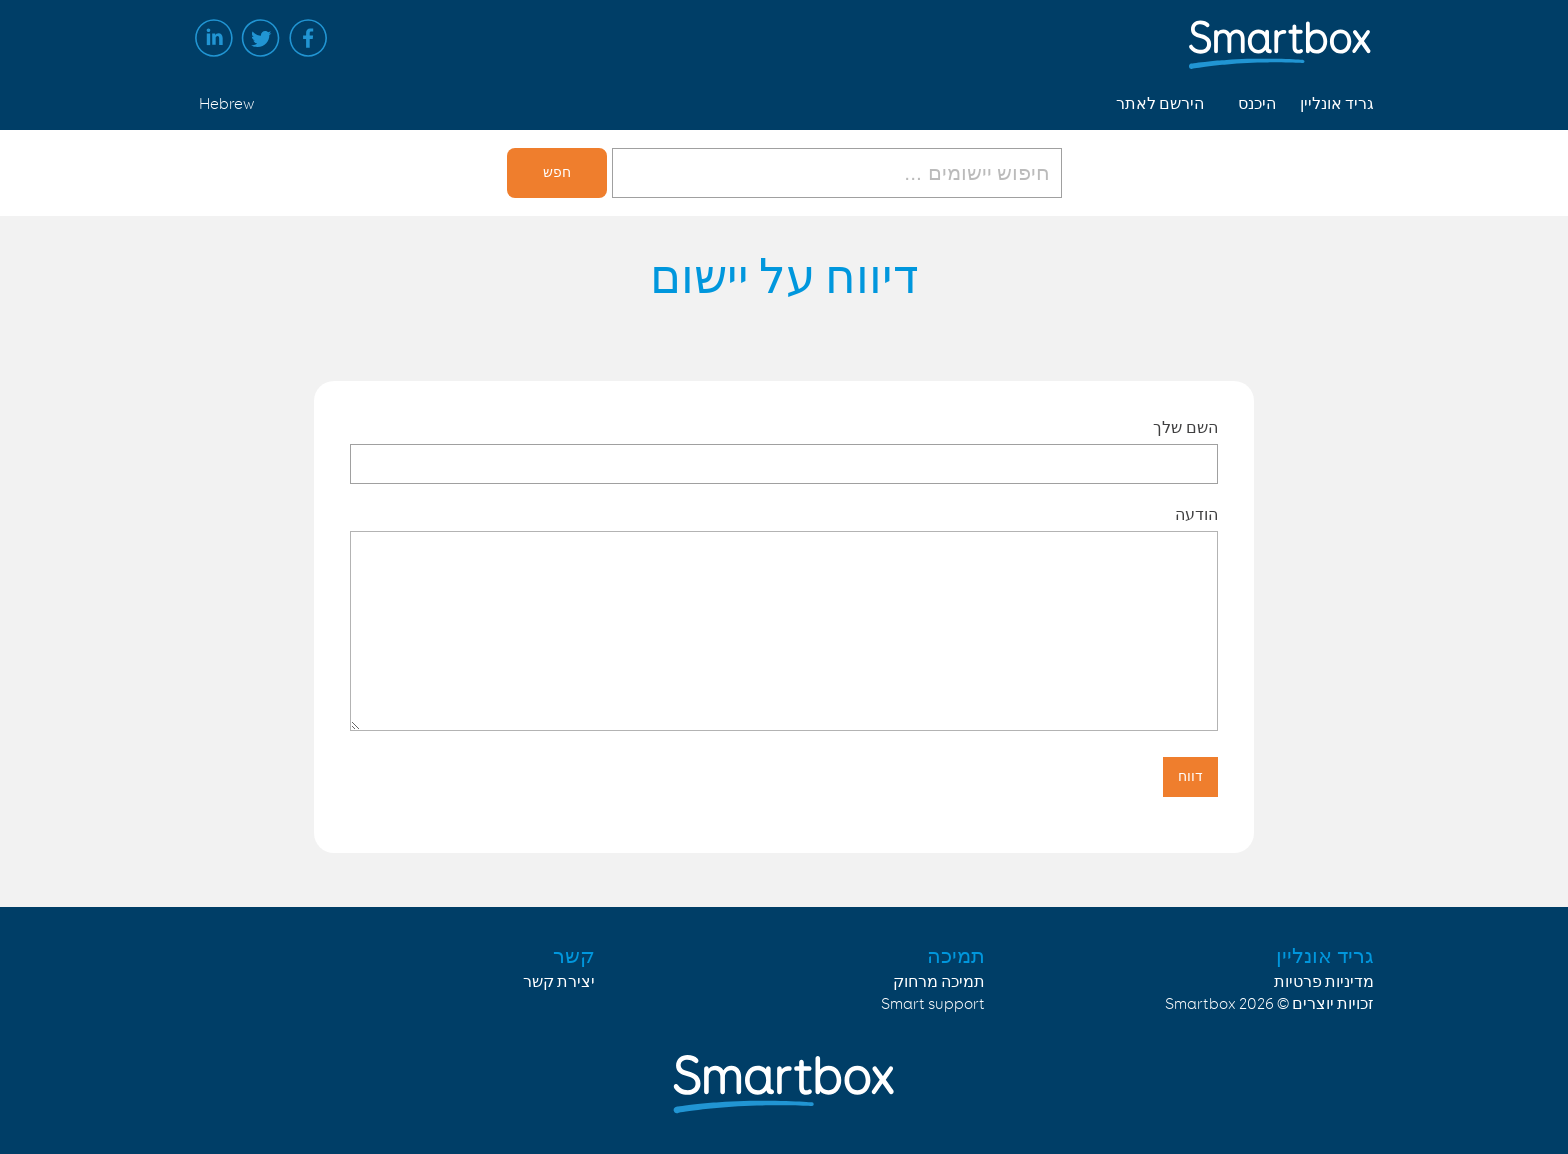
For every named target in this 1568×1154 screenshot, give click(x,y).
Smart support (933, 1004)
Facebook (308, 38)
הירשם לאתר (1160, 104)
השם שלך (1185, 427)
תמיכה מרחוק (939, 982)
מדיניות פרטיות (1324, 982)
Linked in (214, 38)
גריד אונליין (1337, 104)
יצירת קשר (559, 982)
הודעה (1196, 514)
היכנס (1257, 104)
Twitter (261, 38)
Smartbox (1200, 1004)
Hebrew (226, 104)
